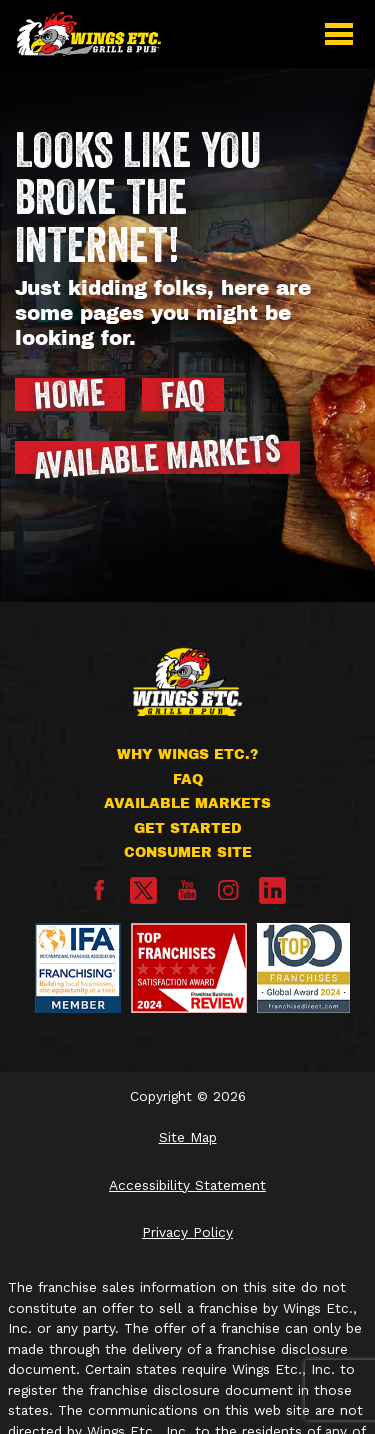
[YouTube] (187, 895)
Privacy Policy (187, 1232)
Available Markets (187, 803)
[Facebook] (99, 895)
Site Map (188, 1137)
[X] (143, 890)
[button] (339, 34)
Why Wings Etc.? (187, 754)
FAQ (188, 779)
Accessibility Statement (187, 1185)
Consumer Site (188, 852)
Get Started (188, 828)
